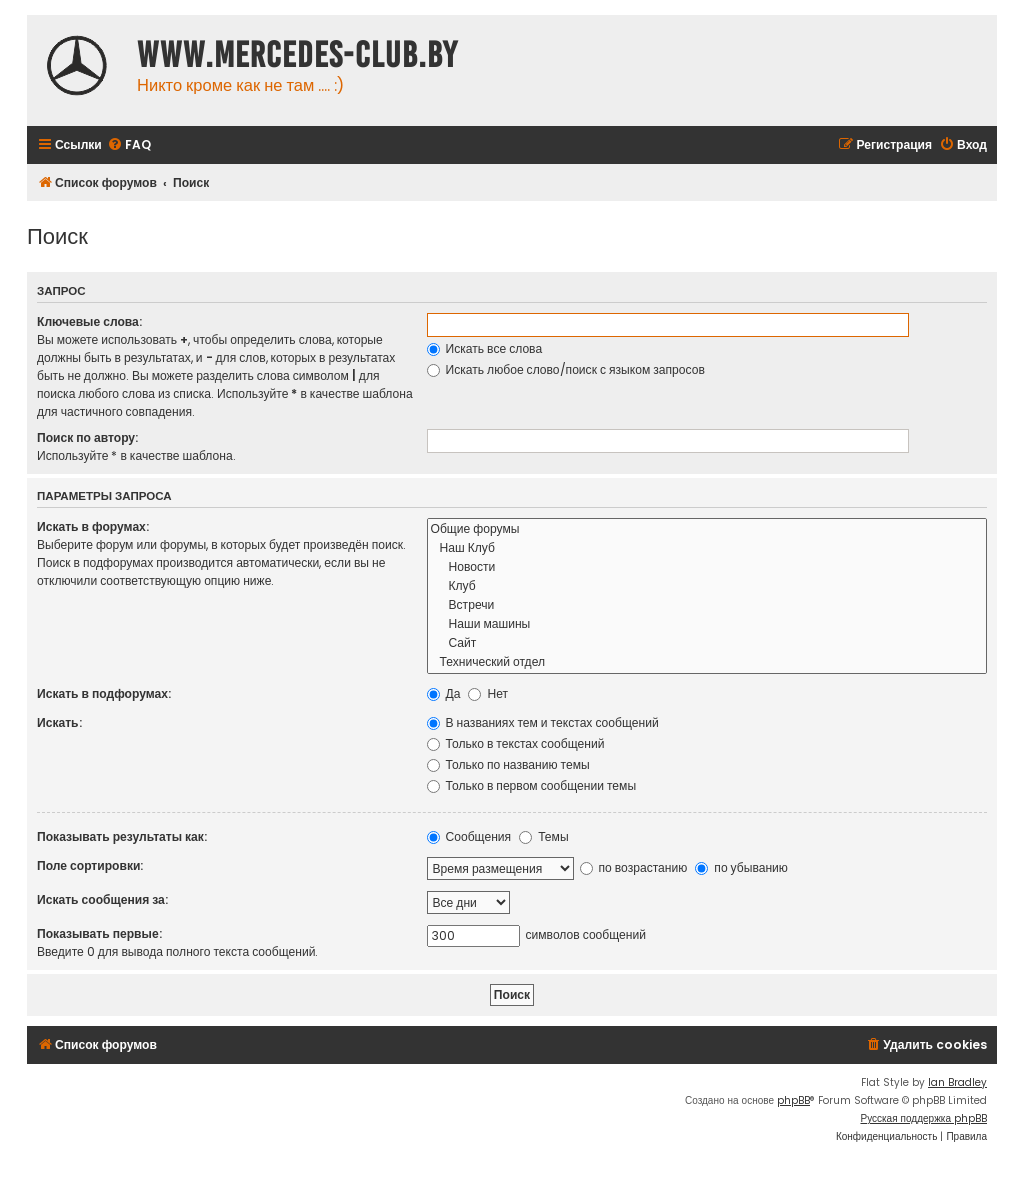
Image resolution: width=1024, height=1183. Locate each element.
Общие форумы (707, 529)
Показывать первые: (99, 933)
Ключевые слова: (89, 321)
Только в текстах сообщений (516, 743)
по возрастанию (634, 867)
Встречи (707, 605)
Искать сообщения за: (102, 899)
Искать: (59, 722)
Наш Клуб (707, 548)
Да (444, 693)
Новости (707, 567)
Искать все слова (485, 348)
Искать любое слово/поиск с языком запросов (566, 369)
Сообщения (469, 836)
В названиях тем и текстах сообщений (543, 722)
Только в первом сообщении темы (532, 785)
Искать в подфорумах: (104, 693)
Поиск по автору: (87, 437)
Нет (488, 693)
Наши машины (707, 624)
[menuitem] (129, 145)
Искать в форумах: (93, 526)
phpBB (793, 1100)
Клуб (707, 586)
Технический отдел (707, 662)
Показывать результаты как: (122, 836)
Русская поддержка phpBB (923, 1118)
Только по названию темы (508, 764)
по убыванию (741, 867)
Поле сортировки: (90, 865)
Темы (543, 836)
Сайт (707, 643)
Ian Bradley (957, 1082)
